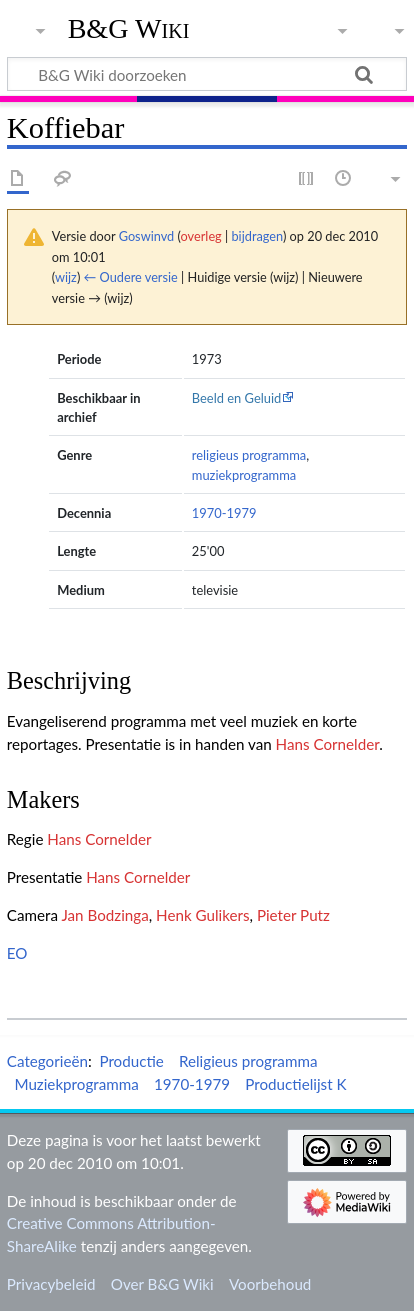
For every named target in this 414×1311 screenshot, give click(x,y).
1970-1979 (224, 513)
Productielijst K (295, 1084)
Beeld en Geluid (237, 398)
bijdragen (256, 236)
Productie (131, 1061)
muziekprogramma (244, 475)
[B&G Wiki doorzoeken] (207, 74)
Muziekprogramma (76, 1084)
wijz (66, 277)
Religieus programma (248, 1061)
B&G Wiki (129, 29)
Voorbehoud (270, 1284)
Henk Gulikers (202, 915)
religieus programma (249, 455)
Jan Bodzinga (104, 915)
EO (17, 953)
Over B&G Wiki (162, 1284)
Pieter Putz (293, 915)
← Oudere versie (131, 277)
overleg (201, 236)
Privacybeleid (51, 1284)
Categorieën (47, 1061)
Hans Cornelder (328, 744)
